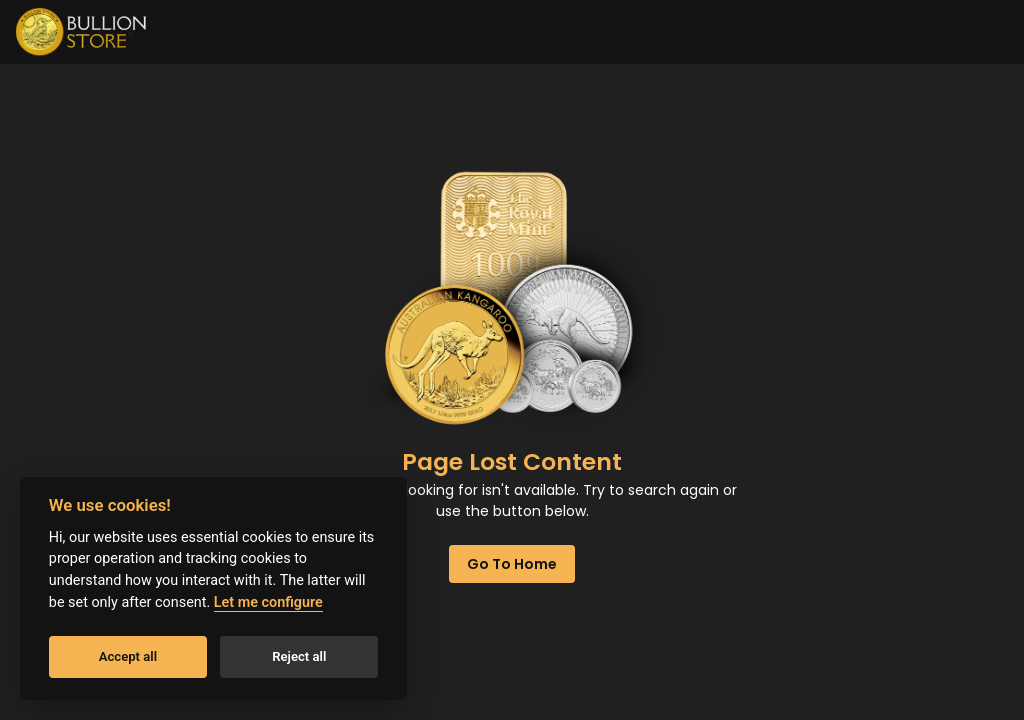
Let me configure (268, 602)
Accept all (128, 656)
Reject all (299, 656)
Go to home (512, 564)
